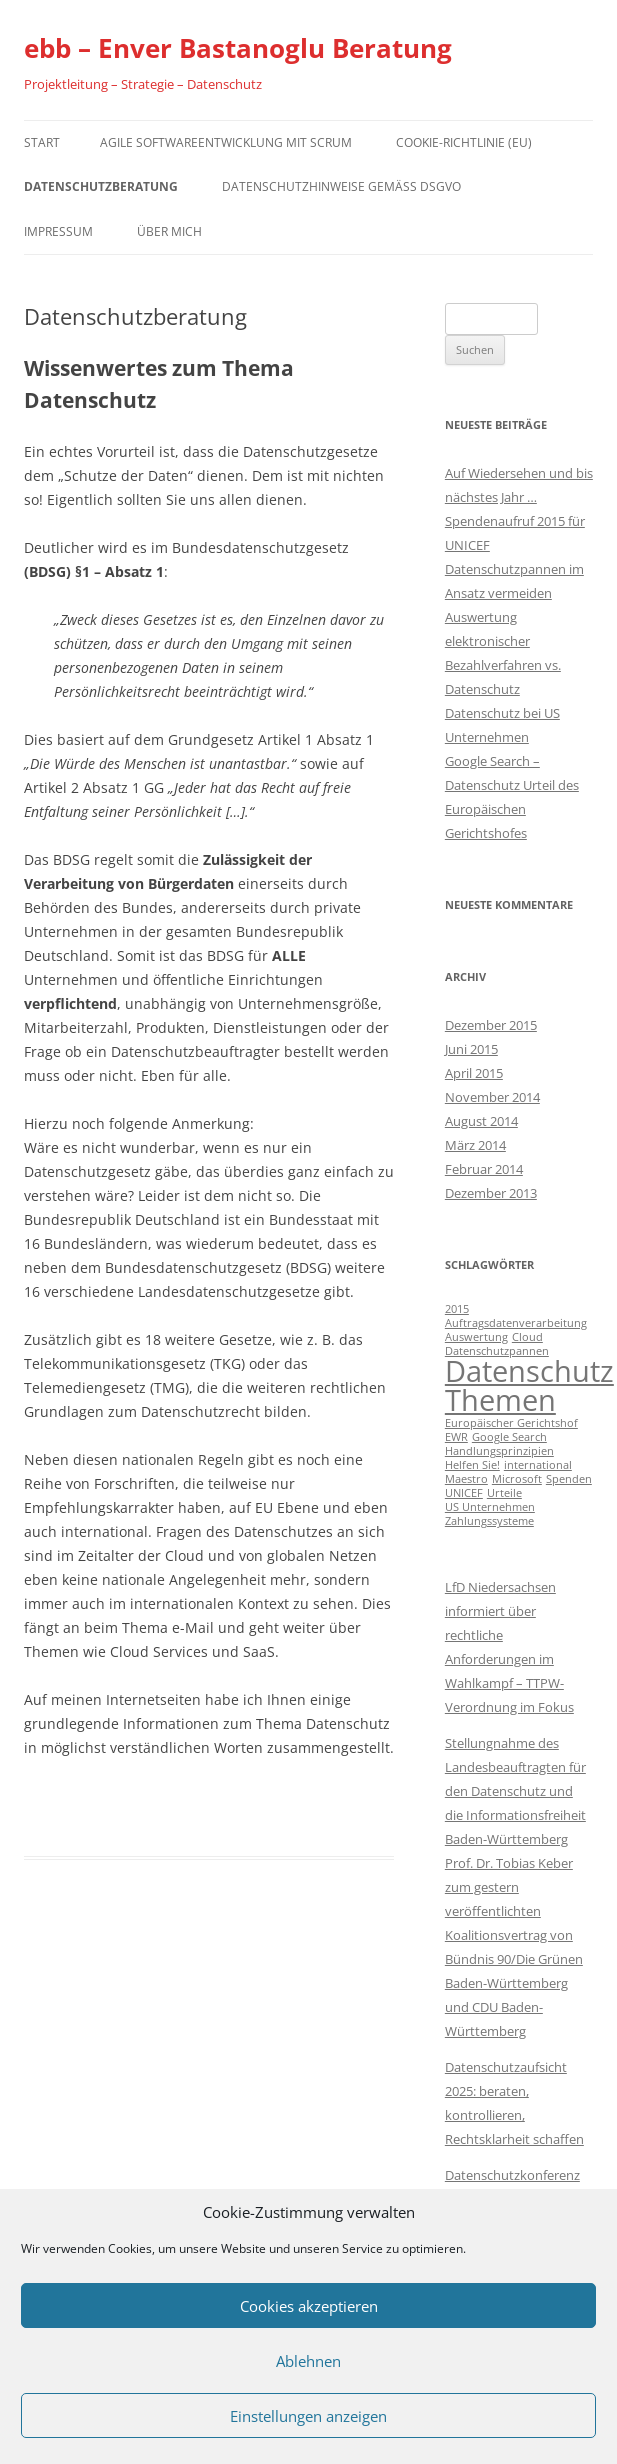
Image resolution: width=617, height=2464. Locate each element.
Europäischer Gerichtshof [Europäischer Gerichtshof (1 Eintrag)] (511, 1423)
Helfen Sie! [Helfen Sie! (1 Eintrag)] (472, 1465)
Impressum (58, 231)
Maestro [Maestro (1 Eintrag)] (466, 1479)
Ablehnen (308, 2361)
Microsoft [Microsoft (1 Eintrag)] (517, 1479)
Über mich (169, 231)
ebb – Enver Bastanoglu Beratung (238, 48)
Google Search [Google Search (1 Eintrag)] (509, 1437)
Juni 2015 (471, 1049)
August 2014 (481, 1121)
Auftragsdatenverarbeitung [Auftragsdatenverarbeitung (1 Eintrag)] (516, 1323)
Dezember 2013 (491, 1193)
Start (42, 142)
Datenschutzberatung (101, 186)
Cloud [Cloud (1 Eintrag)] (527, 1337)
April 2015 (474, 1073)
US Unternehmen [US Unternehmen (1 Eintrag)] (490, 1507)
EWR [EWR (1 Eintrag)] (456, 1437)
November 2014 (492, 1097)
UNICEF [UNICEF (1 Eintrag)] (464, 1493)
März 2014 (475, 1145)
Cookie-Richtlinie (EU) (464, 142)
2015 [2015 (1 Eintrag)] (457, 1309)
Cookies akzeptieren (309, 2306)
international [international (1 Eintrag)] (538, 1465)
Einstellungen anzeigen (308, 2416)
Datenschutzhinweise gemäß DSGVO (341, 186)
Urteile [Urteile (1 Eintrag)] (504, 1493)
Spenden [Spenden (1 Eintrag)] (569, 1479)
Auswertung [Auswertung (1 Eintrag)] (476, 1337)
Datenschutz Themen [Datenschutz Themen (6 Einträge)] (529, 1385)
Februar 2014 (484, 1169)
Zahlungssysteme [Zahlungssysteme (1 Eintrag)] (489, 1521)
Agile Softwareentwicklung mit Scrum (226, 142)
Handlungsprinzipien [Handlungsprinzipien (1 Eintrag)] (499, 1451)
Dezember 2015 (491, 1025)
